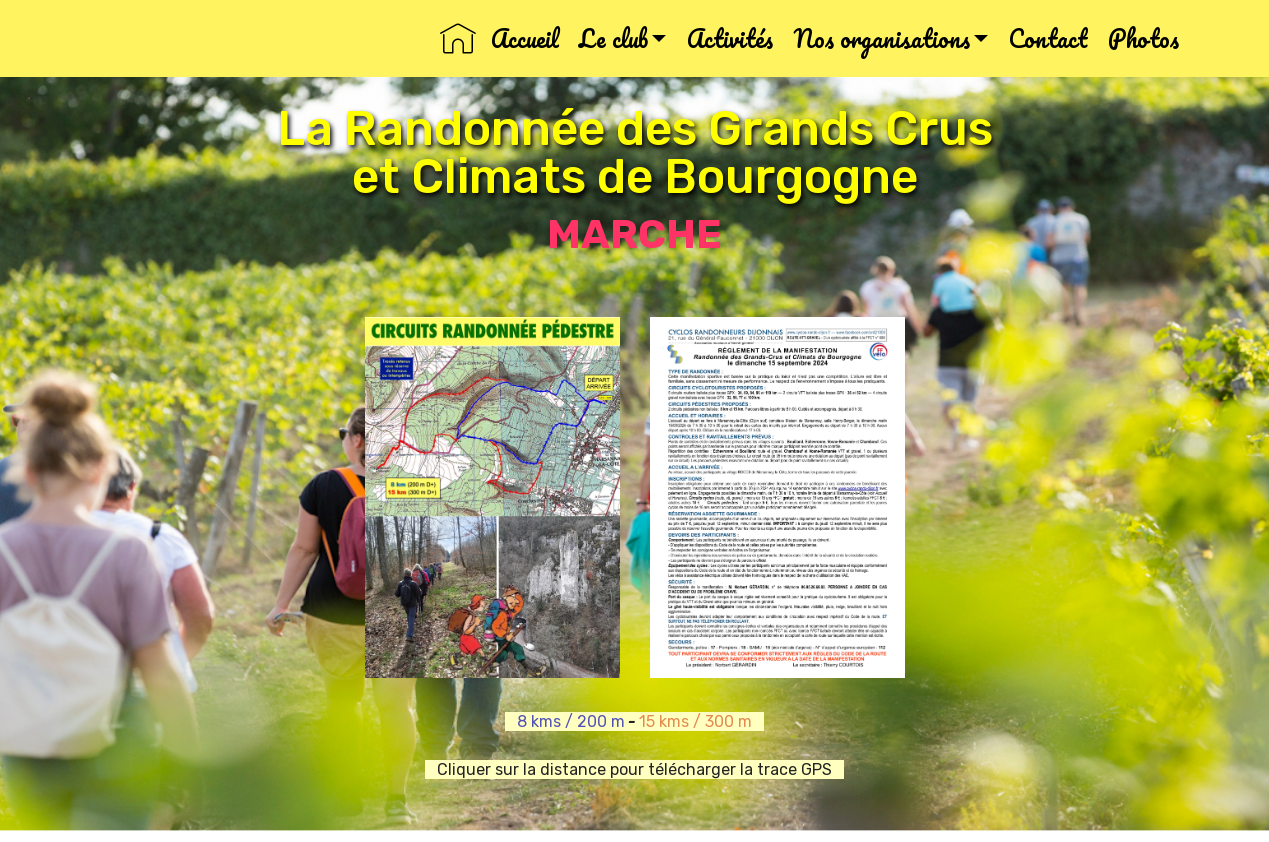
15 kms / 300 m (701, 721)
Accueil (499, 38)
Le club (613, 38)
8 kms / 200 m (565, 721)
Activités (730, 38)
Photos (1143, 38)
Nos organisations (882, 38)
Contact (1048, 38)
